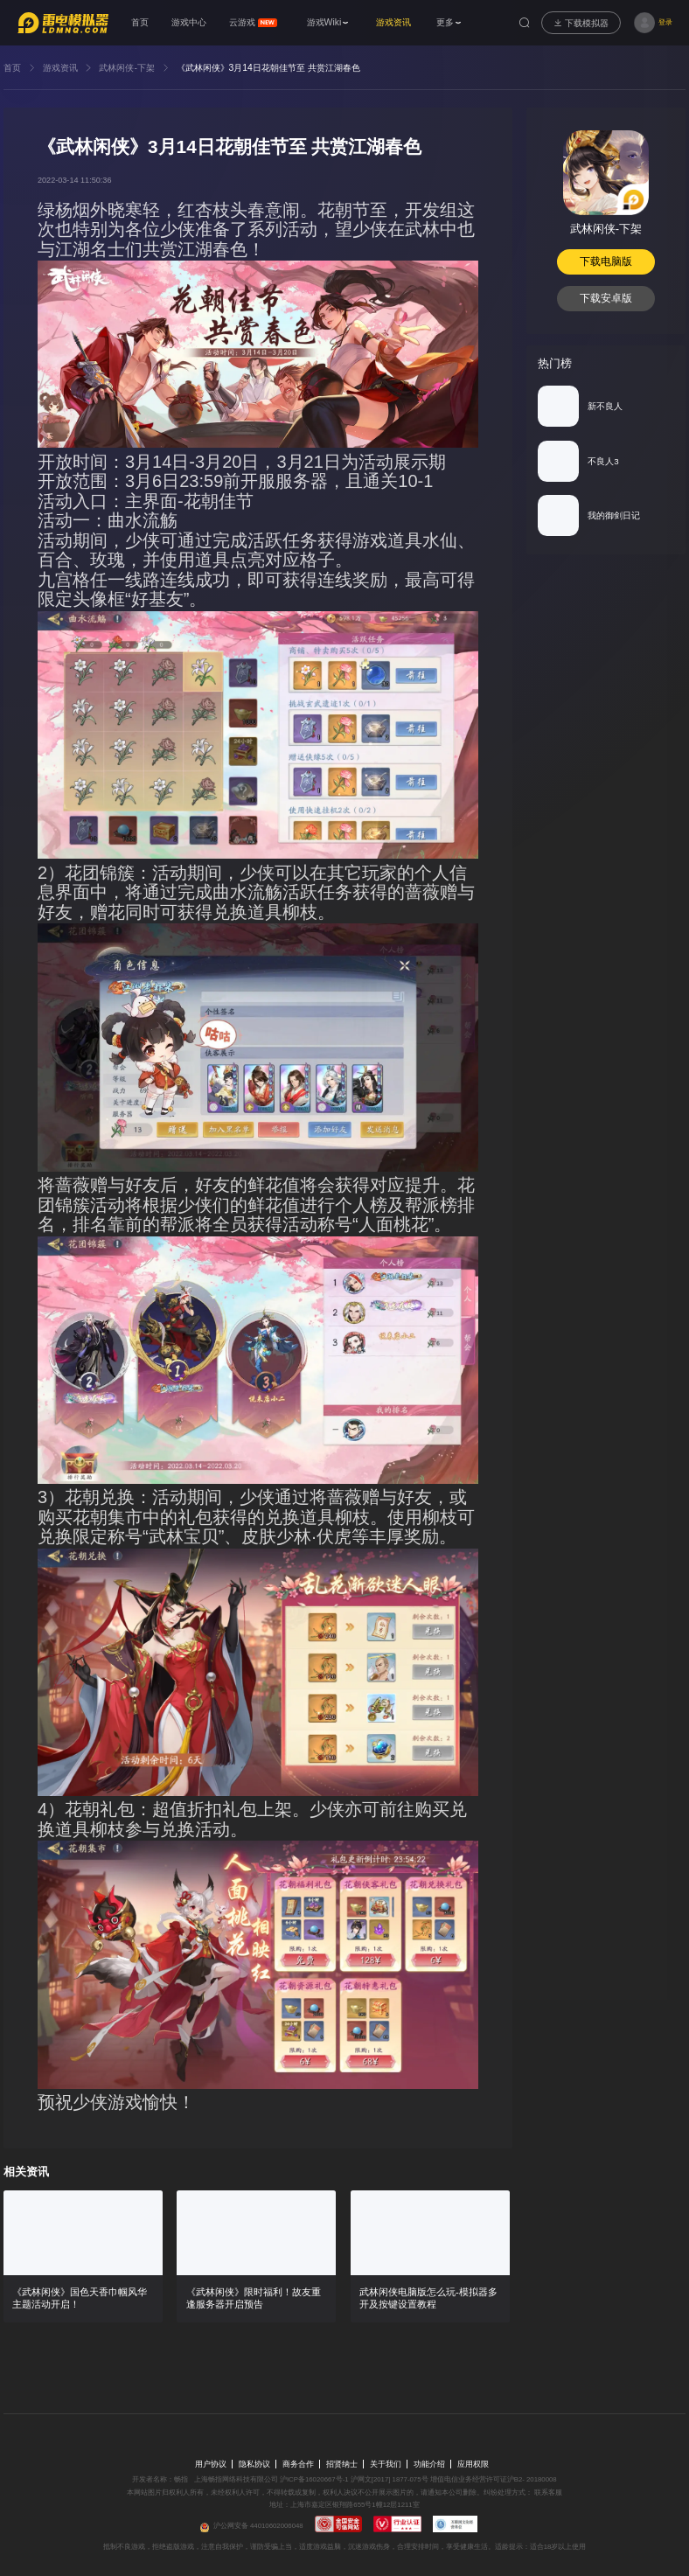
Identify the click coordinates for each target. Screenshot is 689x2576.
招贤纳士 (342, 2464)
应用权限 (473, 2464)
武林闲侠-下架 (126, 68)
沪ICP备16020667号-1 (314, 2479)
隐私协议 (254, 2464)
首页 (12, 68)
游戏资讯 (60, 68)
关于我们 (385, 2464)
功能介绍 (429, 2464)
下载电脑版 (606, 261)
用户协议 (210, 2464)
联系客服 (547, 2492)
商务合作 (298, 2464)
